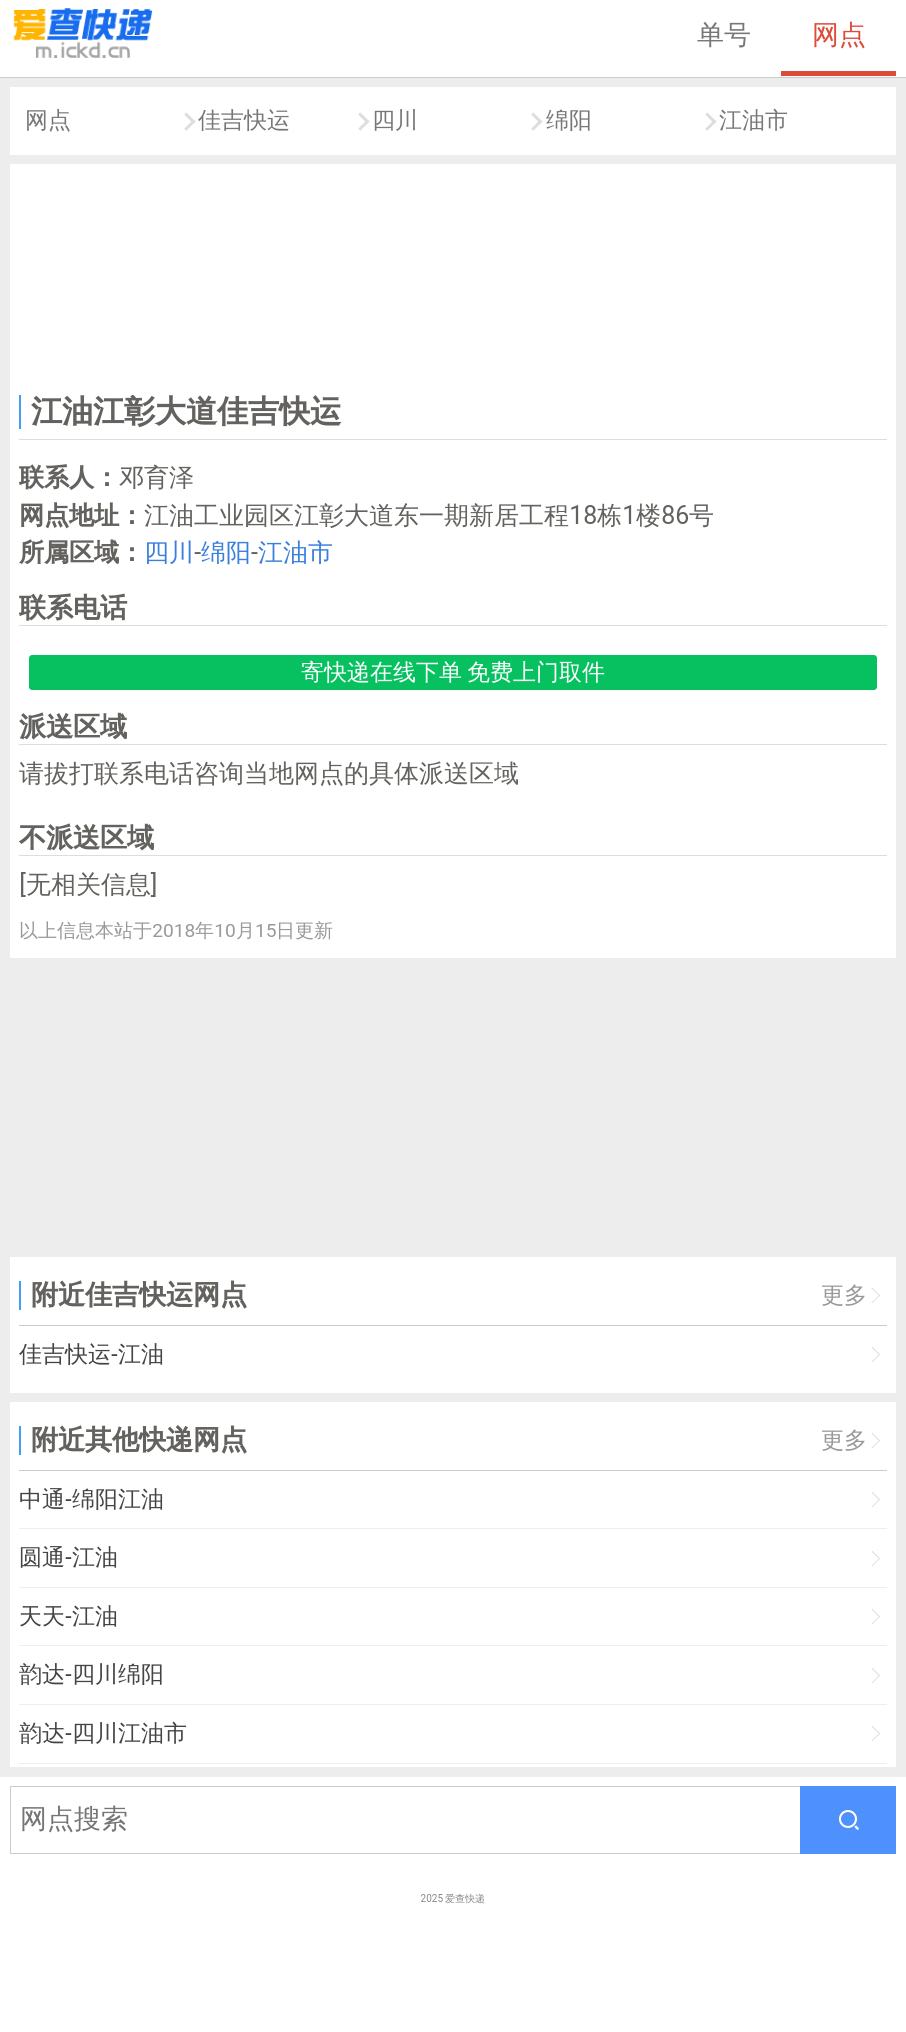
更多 (844, 1295)
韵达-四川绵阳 (91, 1674)
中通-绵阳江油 (91, 1499)
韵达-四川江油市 (102, 1733)
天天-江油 (68, 1616)
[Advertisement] (453, 274)
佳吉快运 (244, 120)
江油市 (753, 120)
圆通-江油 (68, 1557)
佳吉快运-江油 (91, 1354)
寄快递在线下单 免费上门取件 (453, 672)
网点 (839, 35)
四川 (395, 120)
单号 (724, 35)
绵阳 (569, 120)
